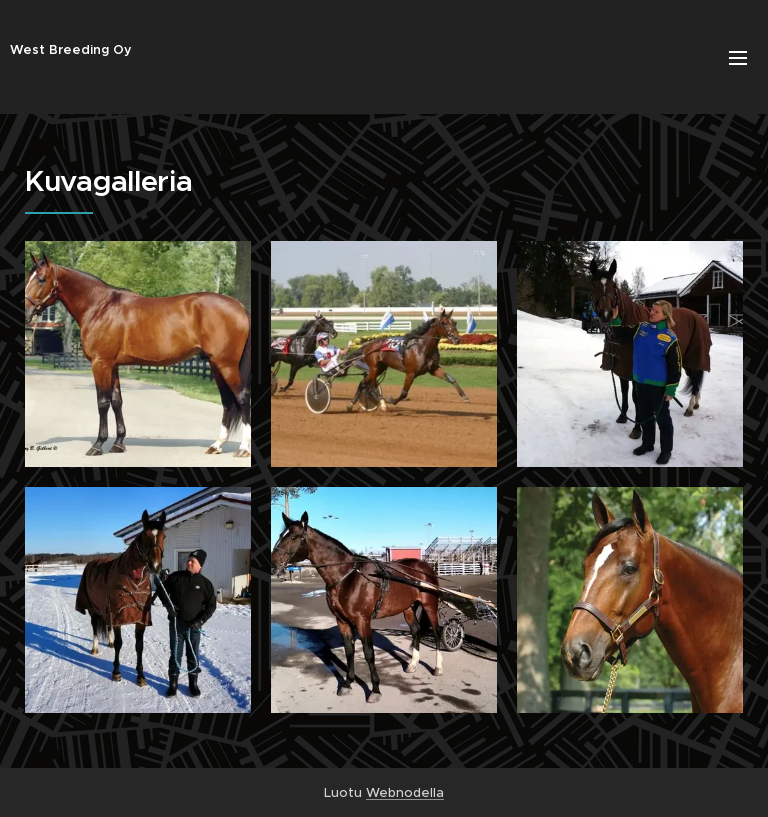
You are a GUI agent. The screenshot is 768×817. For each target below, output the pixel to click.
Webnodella (405, 792)
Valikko (738, 58)
